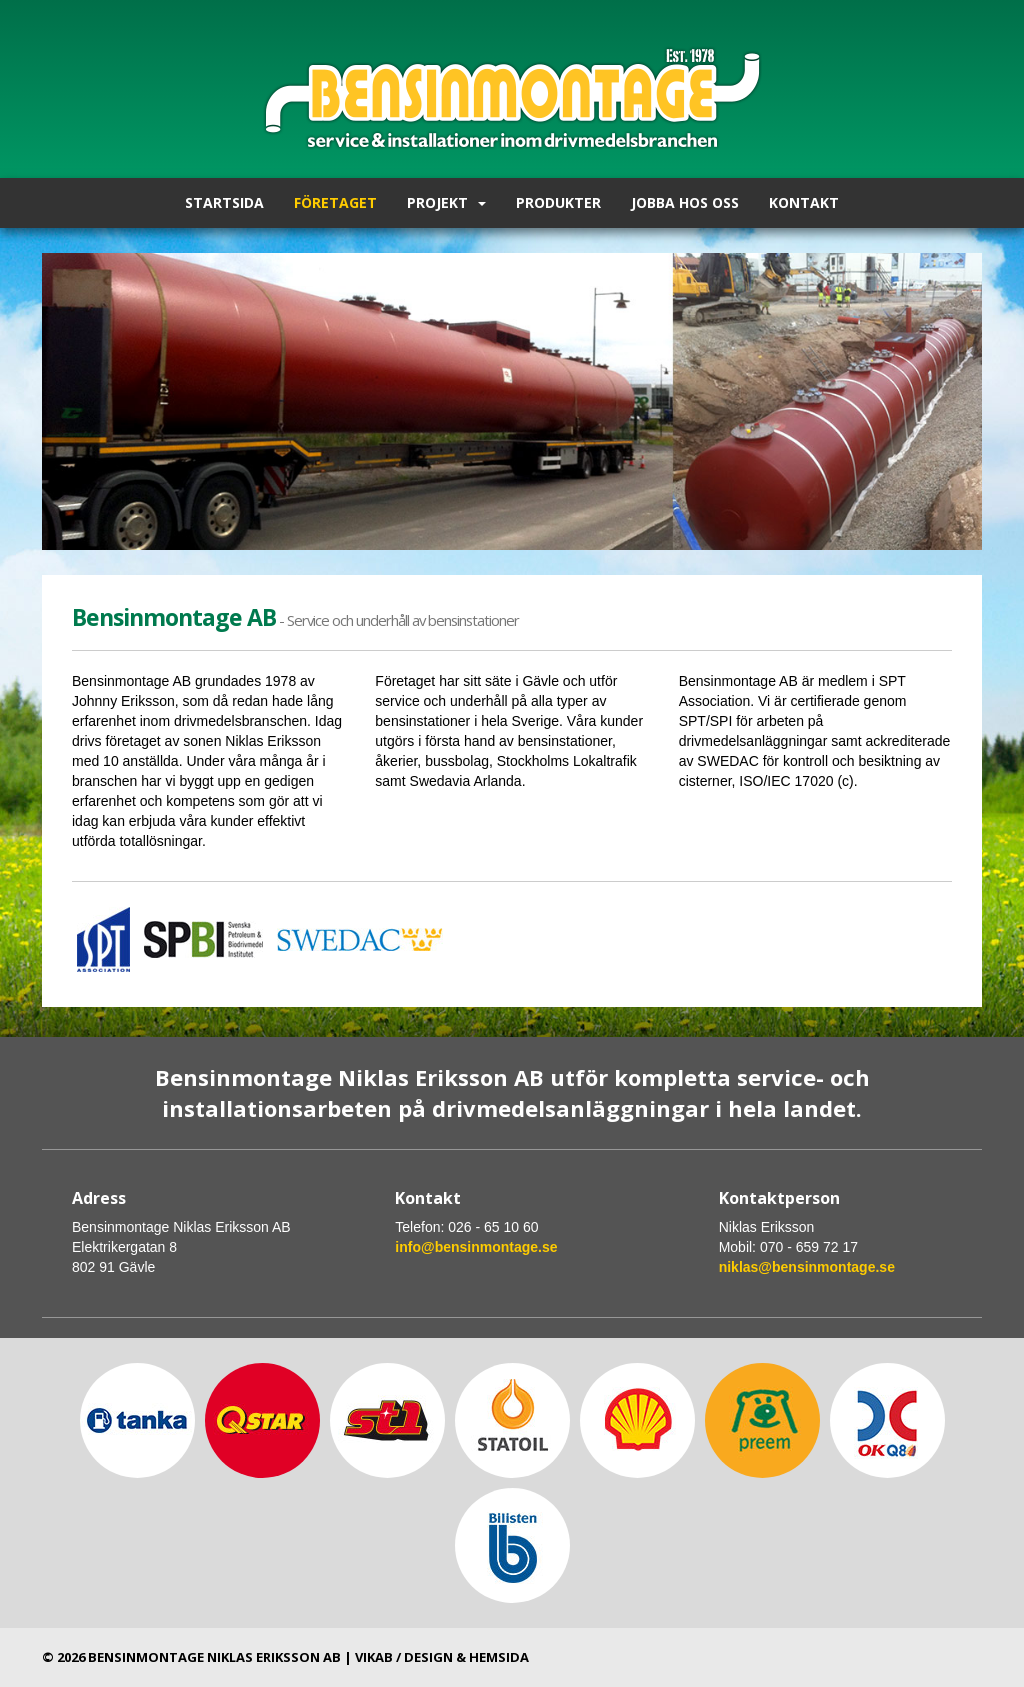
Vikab (374, 1657)
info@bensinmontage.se (476, 1247)
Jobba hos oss (685, 202)
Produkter (558, 202)
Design (428, 1657)
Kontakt (804, 202)
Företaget (335, 202)
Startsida (224, 202)
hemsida (499, 1657)
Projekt (446, 202)
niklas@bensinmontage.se (807, 1267)
